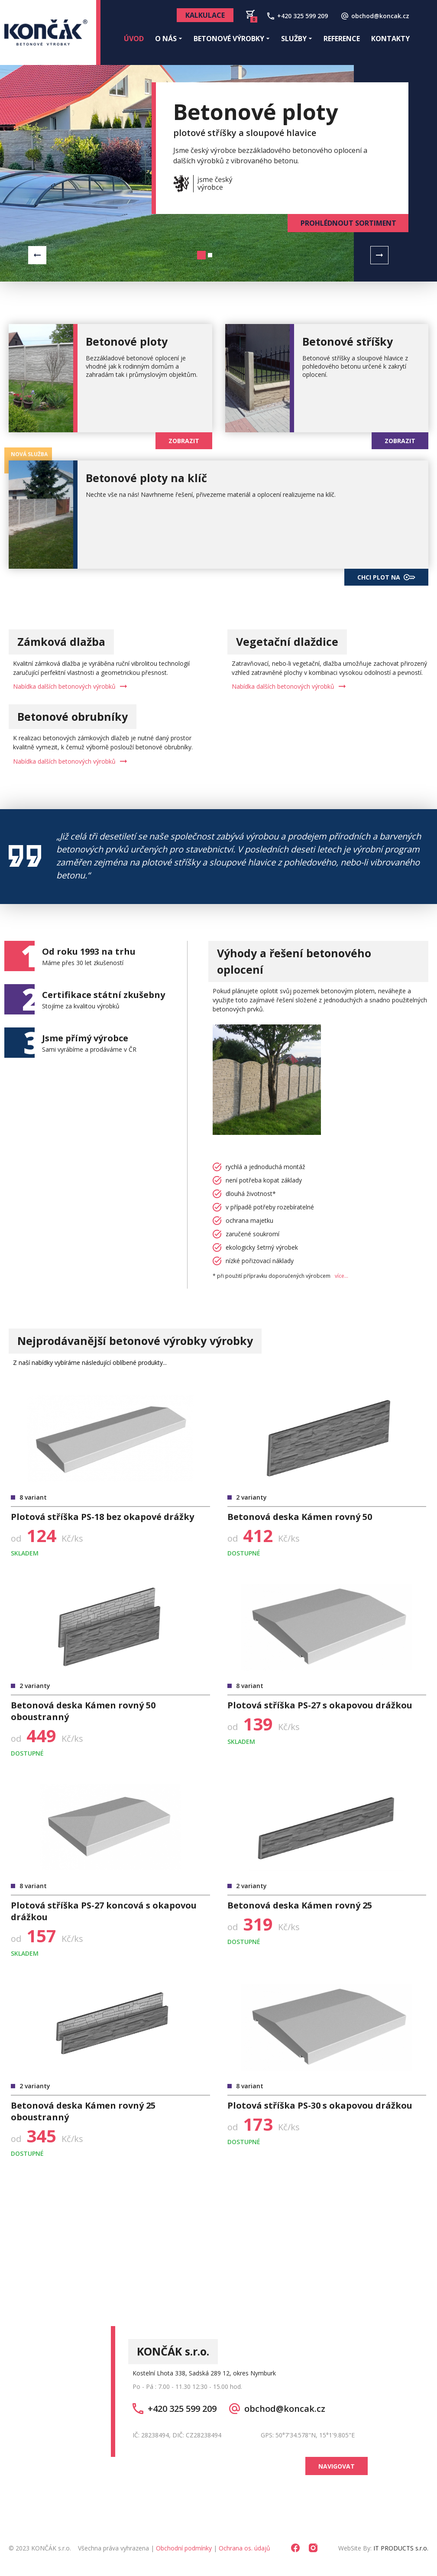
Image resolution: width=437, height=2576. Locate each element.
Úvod (134, 38)
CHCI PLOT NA (386, 577)
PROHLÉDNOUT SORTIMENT (348, 223)
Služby (296, 38)
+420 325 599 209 (175, 2408)
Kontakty (390, 38)
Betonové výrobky (232, 38)
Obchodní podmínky (184, 2548)
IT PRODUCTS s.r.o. (400, 2548)
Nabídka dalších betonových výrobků (70, 686)
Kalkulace (205, 15)
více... (341, 1276)
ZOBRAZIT (183, 441)
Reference (342, 38)
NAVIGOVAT (336, 2466)
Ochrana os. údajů (244, 2548)
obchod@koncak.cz (277, 2408)
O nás (168, 38)
